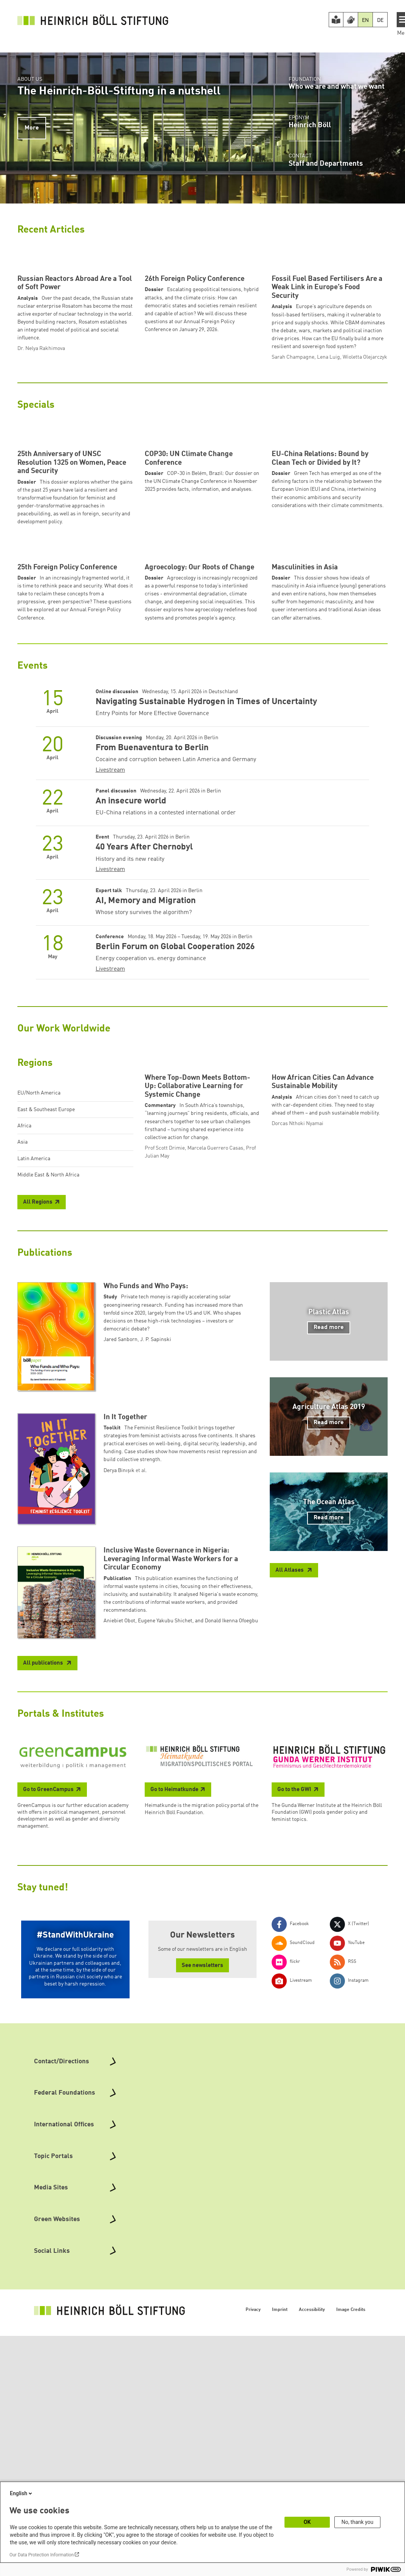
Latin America (33, 1369)
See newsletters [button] (202, 2224)
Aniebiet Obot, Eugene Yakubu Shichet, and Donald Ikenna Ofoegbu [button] (181, 1879)
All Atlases (290, 1829)
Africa (24, 1337)
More (32, 128)
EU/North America (38, 1304)
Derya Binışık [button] (120, 1729)
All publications (43, 1922)
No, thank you (358, 2522)
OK (307, 2522)
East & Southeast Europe (46, 1320)
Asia (22, 1353)
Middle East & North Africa (48, 1386)
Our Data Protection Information (41, 2555)
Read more (329, 1586)
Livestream (110, 981)
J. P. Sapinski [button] (155, 1598)
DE (380, 20)
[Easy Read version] (336, 19)
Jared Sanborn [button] (121, 1598)
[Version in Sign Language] (350, 19)
